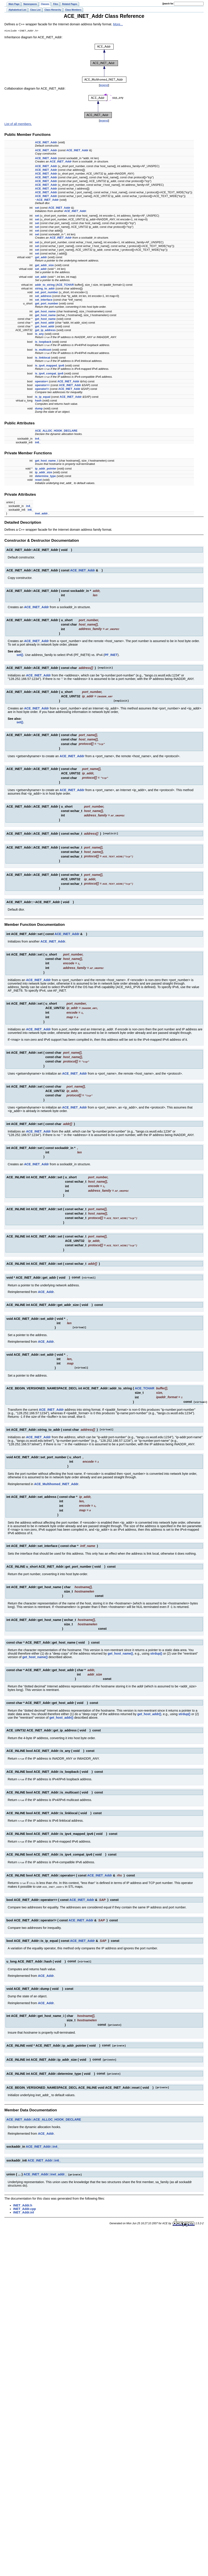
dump (39, 409)
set (37, 208)
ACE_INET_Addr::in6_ (44, 2152)
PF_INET (111, 655)
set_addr (41, 269)
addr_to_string (45, 285)
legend (104, 85)
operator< (41, 381)
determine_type (45, 476)
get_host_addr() (149, 1709)
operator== (42, 385)
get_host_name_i (46, 461)
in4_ (38, 439)
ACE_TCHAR (65, 285)
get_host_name (45, 311)
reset (38, 480)
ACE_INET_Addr (46, 142)
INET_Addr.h (22, 2197)
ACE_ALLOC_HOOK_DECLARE (56, 431)
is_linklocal (42, 358)
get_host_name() (120, 1648)
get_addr (41, 257)
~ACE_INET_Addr (47, 200)
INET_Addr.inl (23, 2204)
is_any (39, 334)
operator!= (42, 389)
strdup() (156, 1648)
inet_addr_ (42, 514)
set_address (43, 296)
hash (38, 401)
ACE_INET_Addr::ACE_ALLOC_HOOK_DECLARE (43, 2112)
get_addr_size (44, 265)
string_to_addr (45, 289)
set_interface (43, 300)
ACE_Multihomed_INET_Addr (56, 1479)
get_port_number (46, 304)
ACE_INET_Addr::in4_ (42, 2139)
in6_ (38, 442)
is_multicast (43, 350)
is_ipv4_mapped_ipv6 (49, 366)
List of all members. (18, 124)
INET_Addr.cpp (24, 2201)
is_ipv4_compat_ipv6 (49, 374)
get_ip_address (45, 330)
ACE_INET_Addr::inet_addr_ (45, 2166)
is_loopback (43, 342)
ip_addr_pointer (45, 469)
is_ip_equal (42, 397)
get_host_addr (44, 323)
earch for (168, 3)
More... (118, 24)
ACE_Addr (46, 1288)
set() (20, 655)
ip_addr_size (43, 472)
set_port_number (46, 292)
